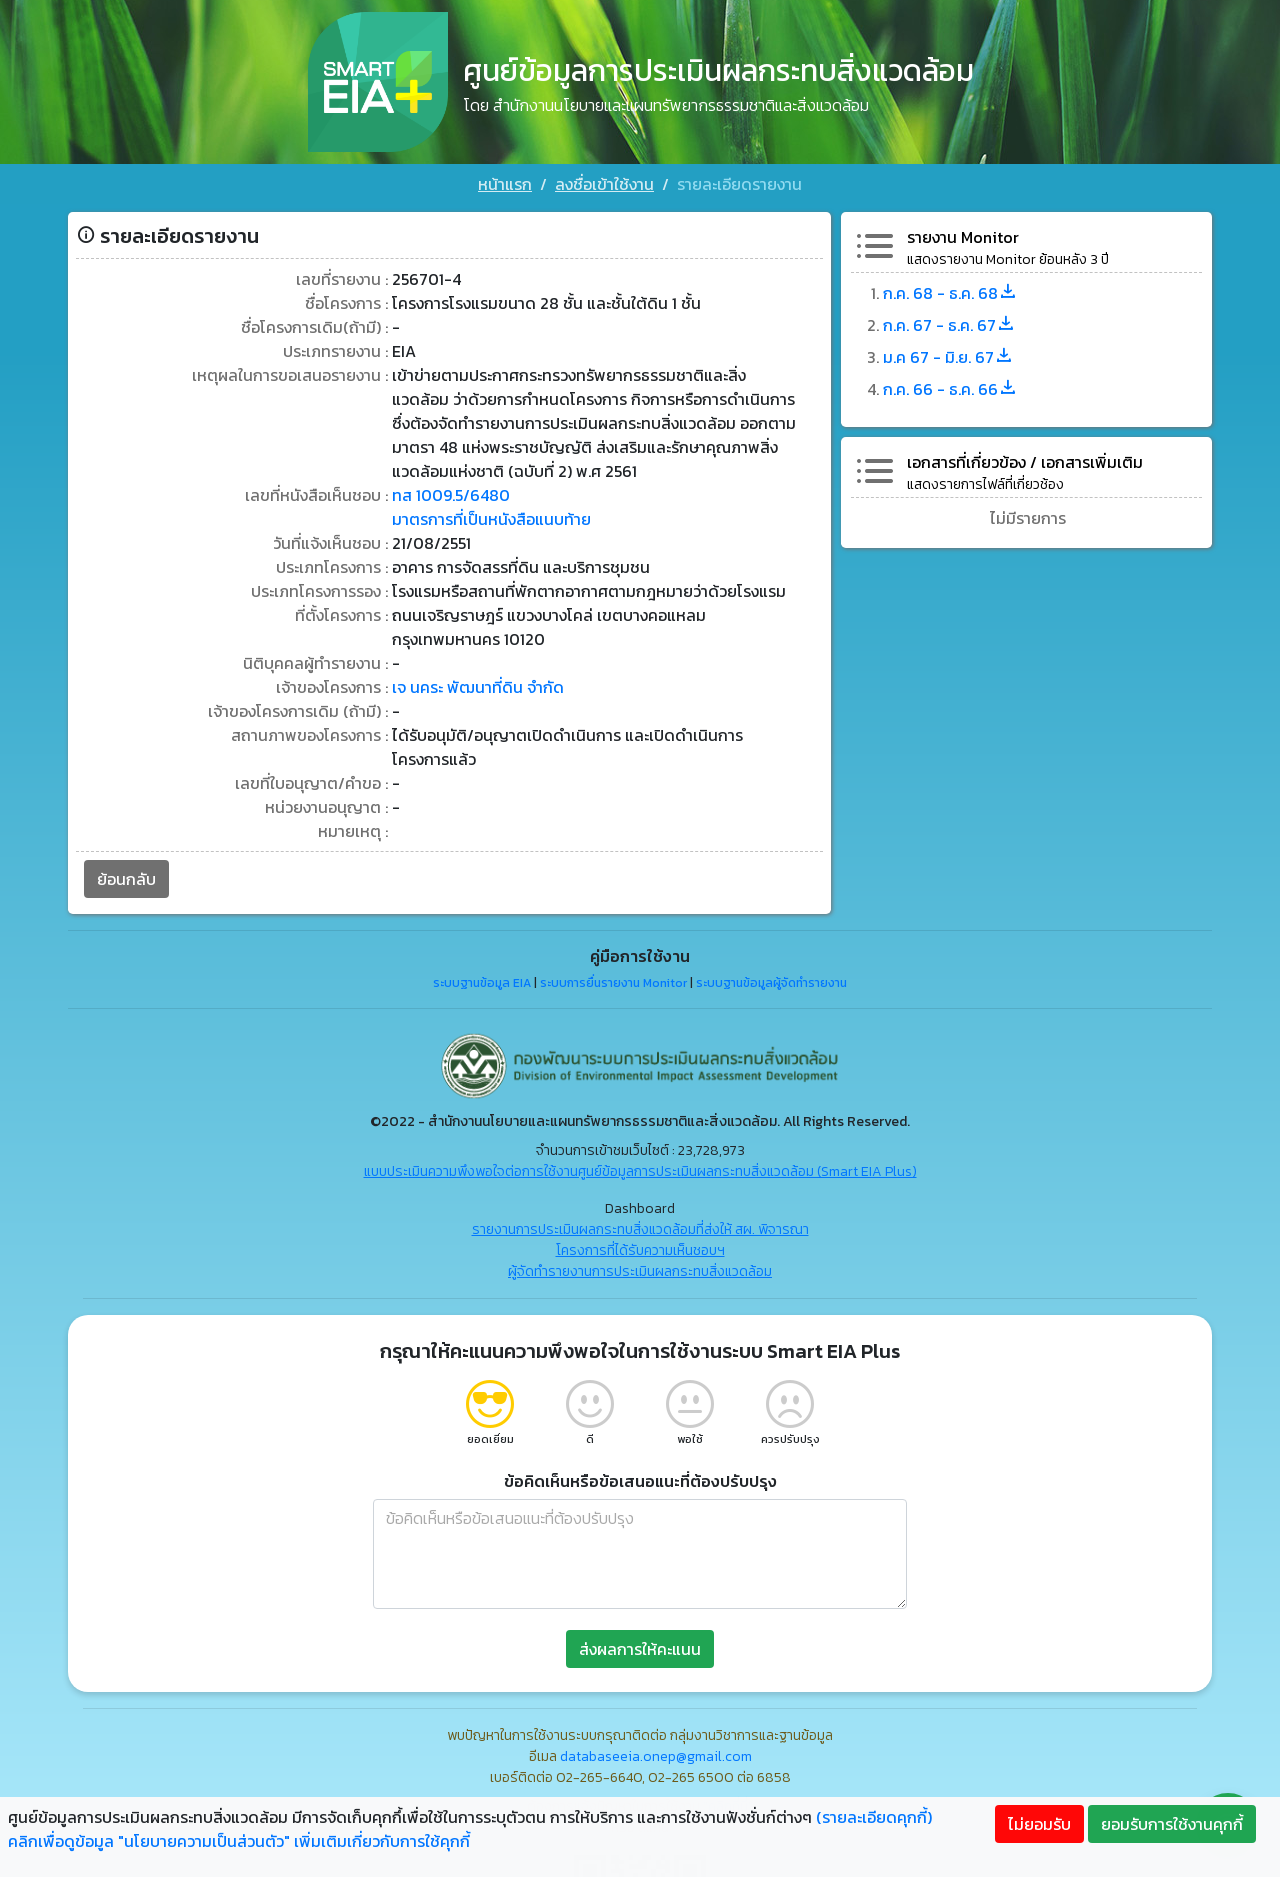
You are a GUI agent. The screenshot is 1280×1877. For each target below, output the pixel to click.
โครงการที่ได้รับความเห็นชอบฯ (640, 1250)
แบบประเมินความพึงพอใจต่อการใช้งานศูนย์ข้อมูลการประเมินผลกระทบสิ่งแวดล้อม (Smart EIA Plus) (640, 1171)
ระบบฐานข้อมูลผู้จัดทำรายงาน (771, 983)
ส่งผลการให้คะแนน (640, 1649)
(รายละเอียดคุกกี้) (874, 1817)
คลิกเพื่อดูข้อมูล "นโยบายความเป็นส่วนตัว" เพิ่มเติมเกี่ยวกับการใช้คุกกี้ (239, 1841)
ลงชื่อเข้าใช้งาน (604, 184)
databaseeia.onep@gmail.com (656, 1756)
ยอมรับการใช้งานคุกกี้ (1172, 1824)
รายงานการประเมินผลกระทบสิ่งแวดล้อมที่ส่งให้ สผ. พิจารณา (640, 1229)
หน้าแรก (505, 184)
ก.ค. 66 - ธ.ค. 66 (950, 389)
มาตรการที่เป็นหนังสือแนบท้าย (491, 519)
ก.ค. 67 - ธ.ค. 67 (949, 325)
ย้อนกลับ (126, 879)
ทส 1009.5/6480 (451, 495)
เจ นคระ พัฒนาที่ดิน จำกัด (478, 687)
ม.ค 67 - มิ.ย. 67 (948, 357)
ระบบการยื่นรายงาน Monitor (613, 983)
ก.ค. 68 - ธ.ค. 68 (950, 293)
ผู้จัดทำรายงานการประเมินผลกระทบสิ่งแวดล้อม (640, 1271)
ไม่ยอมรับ (1039, 1824)
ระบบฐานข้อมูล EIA (482, 983)
